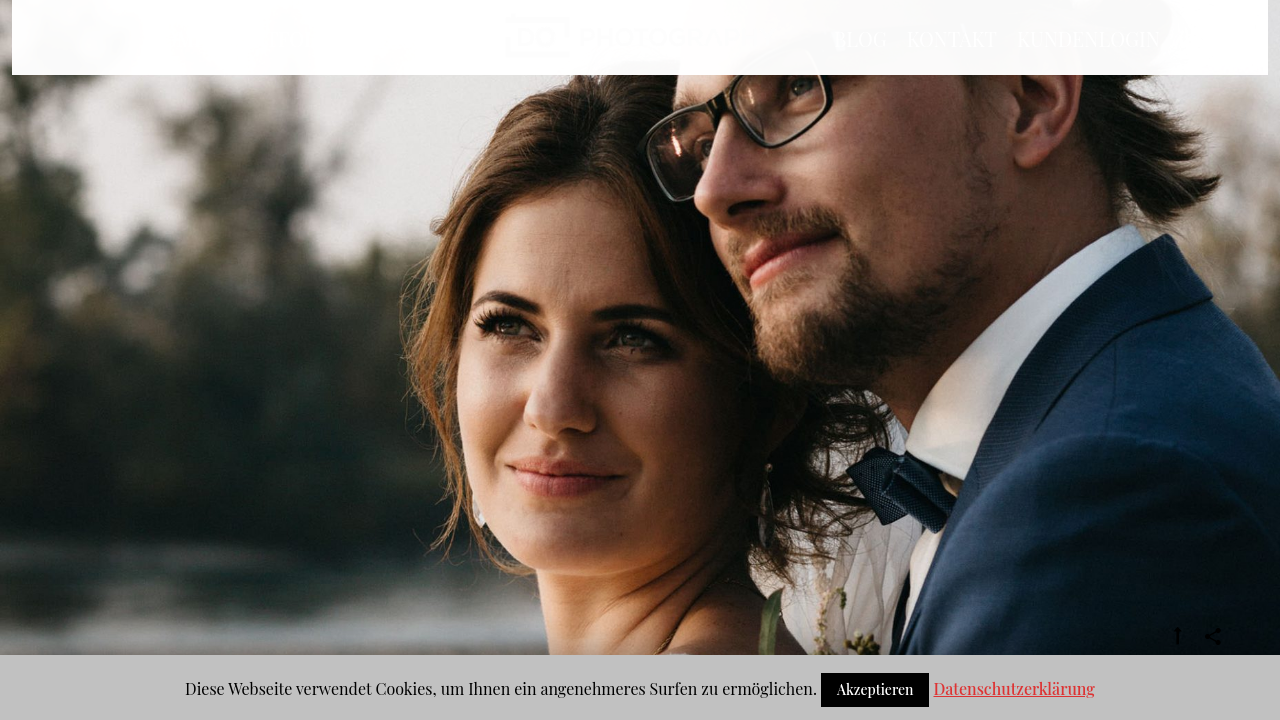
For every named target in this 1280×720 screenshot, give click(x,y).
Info (396, 76)
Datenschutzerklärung (1013, 688)
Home (176, 76)
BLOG (860, 76)
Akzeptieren (875, 689)
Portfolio (281, 76)
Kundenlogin (1088, 76)
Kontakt (952, 76)
